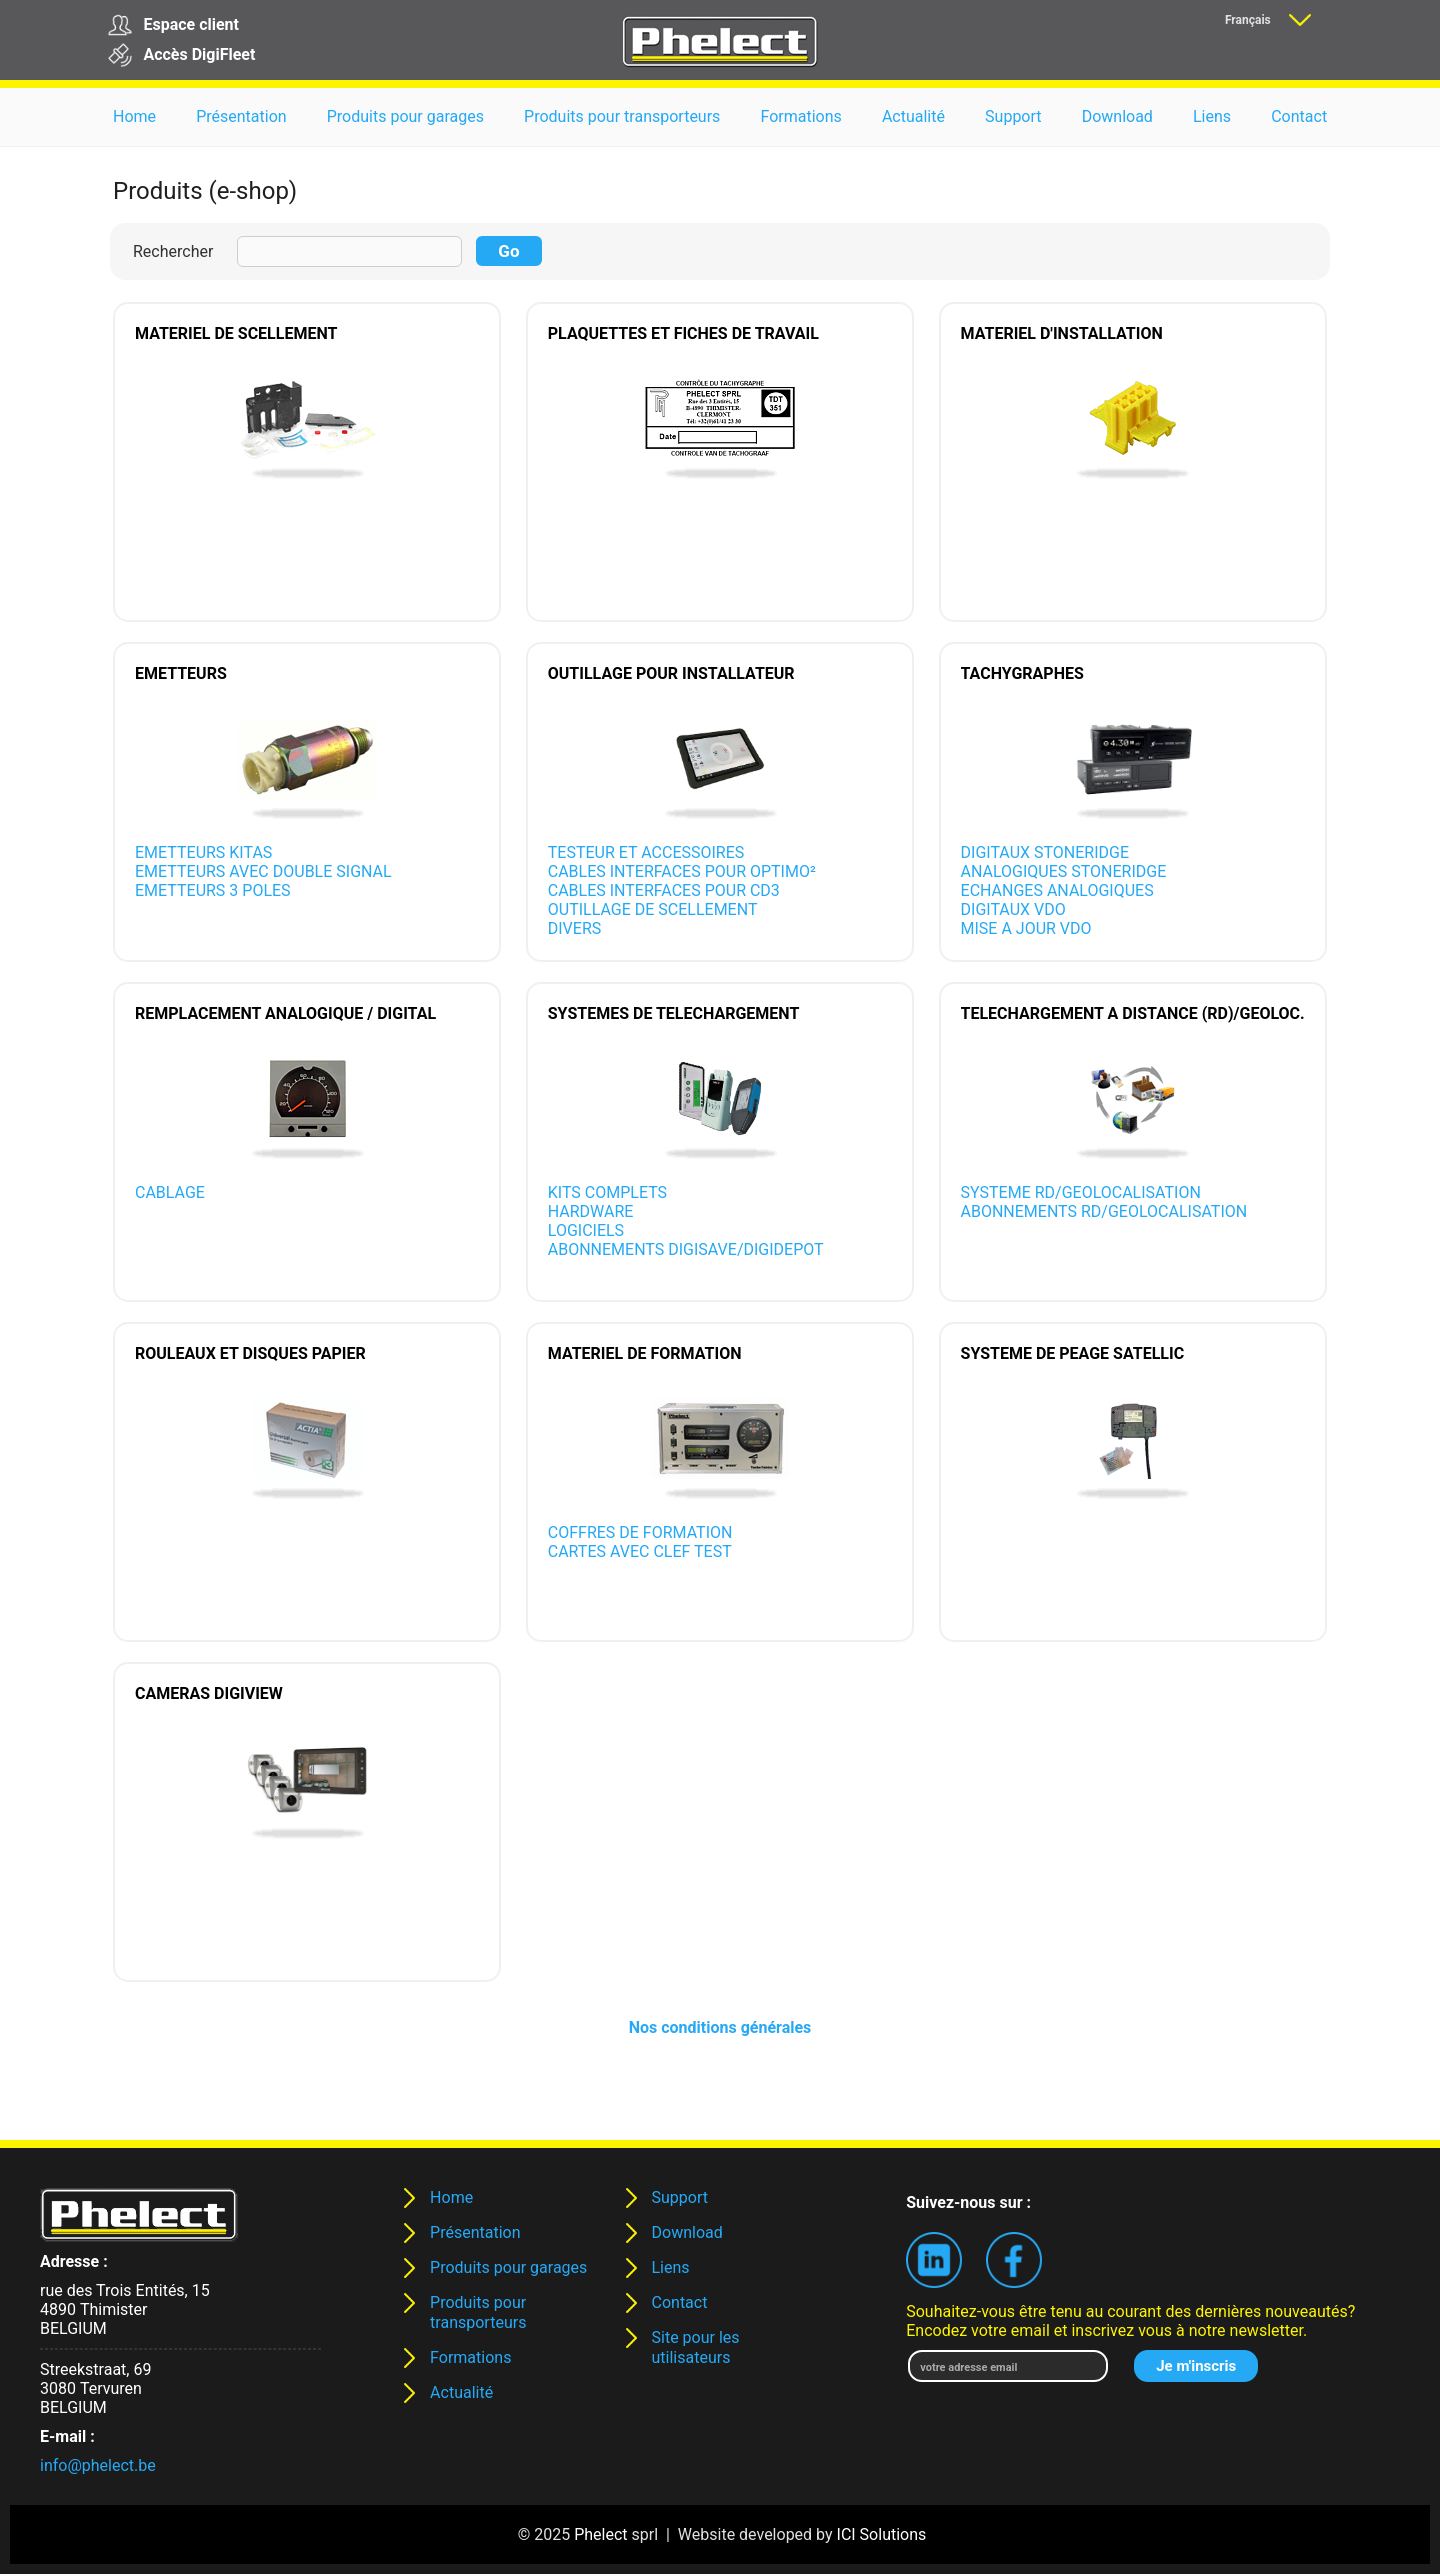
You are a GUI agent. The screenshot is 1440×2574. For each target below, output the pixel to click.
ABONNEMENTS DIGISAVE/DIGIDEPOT (686, 1249)
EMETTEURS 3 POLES (213, 890)
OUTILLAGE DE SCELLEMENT (653, 909)
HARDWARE (591, 1211)
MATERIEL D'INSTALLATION (1062, 333)
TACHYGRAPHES (1022, 673)
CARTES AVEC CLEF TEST (640, 1551)
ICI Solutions (882, 2534)
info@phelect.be (98, 2465)
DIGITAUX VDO (1013, 909)
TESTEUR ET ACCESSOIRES (646, 852)
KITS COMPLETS (607, 1192)
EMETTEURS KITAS (203, 852)
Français (1248, 20)
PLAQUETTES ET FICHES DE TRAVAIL (683, 333)
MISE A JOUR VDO (1026, 928)
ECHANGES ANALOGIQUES (1057, 890)
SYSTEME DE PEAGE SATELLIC (1073, 1353)
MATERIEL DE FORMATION (645, 1353)
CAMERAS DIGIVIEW (209, 1693)
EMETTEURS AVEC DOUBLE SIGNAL (263, 871)
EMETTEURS (181, 673)
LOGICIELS (586, 1230)
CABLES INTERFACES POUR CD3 (664, 890)
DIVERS (575, 928)
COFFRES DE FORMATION (640, 1532)
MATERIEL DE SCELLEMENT (236, 333)
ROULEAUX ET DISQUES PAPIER (250, 1353)
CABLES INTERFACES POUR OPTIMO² (682, 871)
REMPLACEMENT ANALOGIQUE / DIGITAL (285, 1013)
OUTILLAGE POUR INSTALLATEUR (671, 673)
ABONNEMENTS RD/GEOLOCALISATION (1104, 1211)
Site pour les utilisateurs (696, 2347)
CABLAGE (170, 1192)
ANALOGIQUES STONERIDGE (1064, 871)
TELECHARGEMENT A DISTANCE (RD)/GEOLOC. (1133, 1013)
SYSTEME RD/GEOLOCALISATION (1081, 1192)
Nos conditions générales (720, 2027)
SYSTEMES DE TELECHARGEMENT (674, 1013)
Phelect (600, 2534)
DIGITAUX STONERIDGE (1045, 852)
